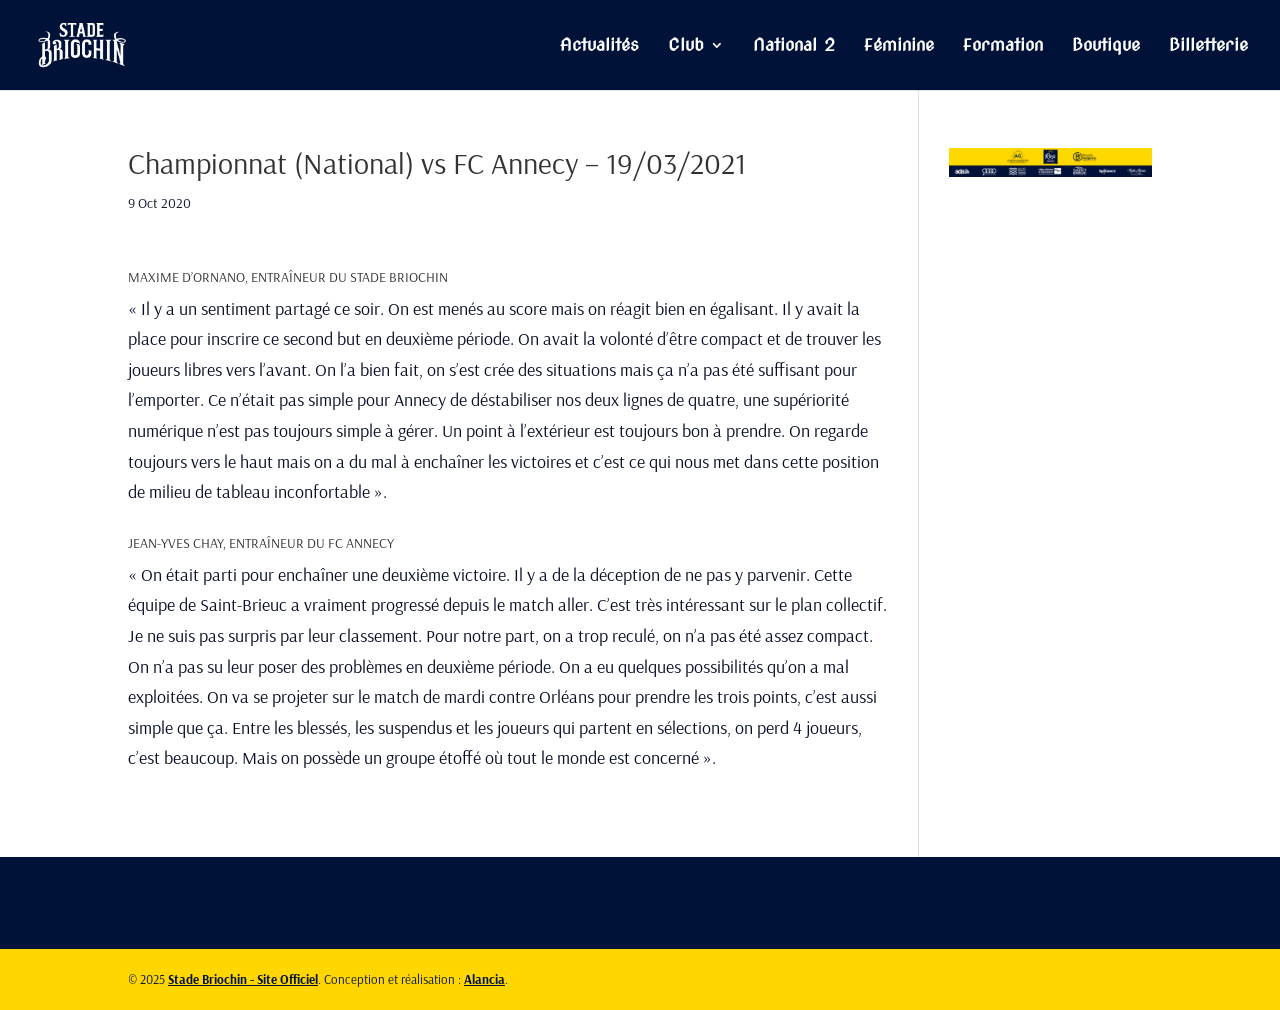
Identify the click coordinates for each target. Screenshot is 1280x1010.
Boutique (1106, 46)
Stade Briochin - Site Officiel (243, 979)
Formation (1003, 46)
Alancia (484, 979)
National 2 (794, 46)
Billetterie (1208, 46)
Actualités (599, 46)
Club (686, 46)
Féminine (899, 46)
